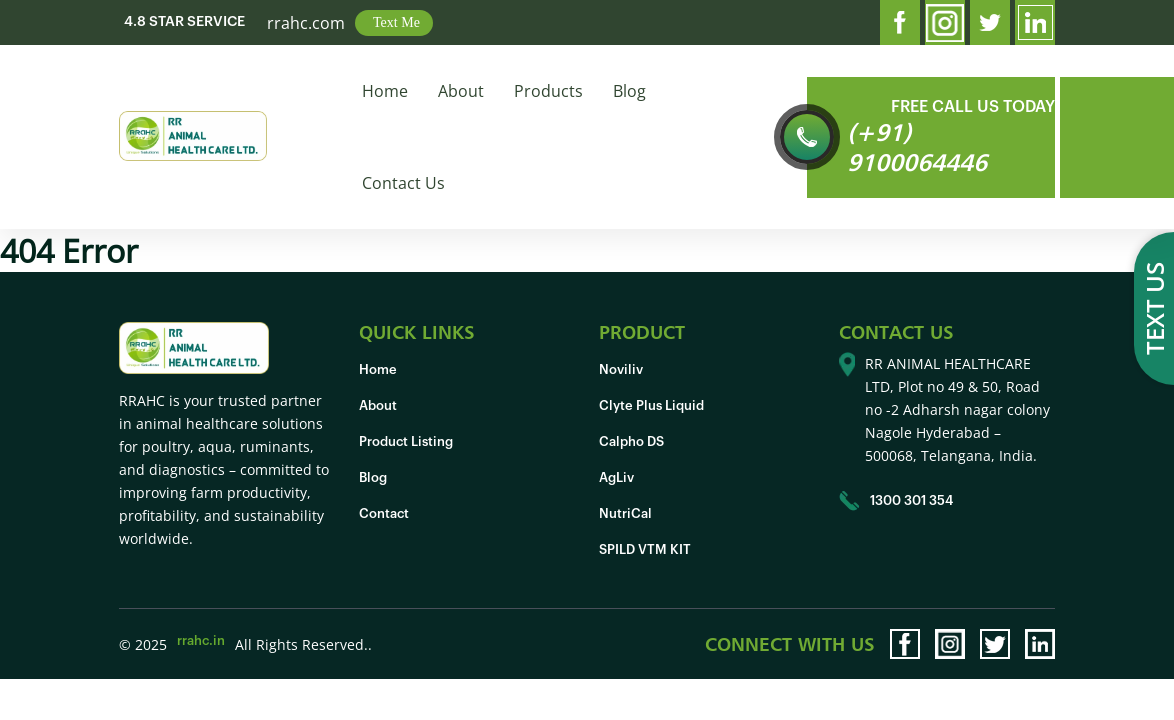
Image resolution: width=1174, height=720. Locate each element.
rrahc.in (201, 640)
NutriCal (625, 513)
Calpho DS (631, 441)
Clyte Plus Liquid (651, 405)
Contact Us (403, 183)
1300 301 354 (896, 501)
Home (385, 91)
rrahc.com (306, 23)
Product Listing (406, 441)
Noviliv (621, 369)
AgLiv (616, 477)
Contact (384, 513)
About (461, 91)
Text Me (396, 22)
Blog (629, 91)
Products (548, 91)
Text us (1154, 308)
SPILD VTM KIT (645, 549)
